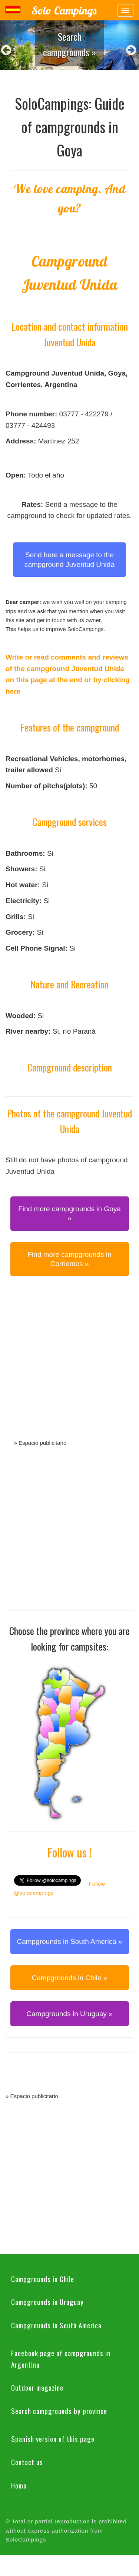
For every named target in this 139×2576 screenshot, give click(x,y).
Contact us (27, 2462)
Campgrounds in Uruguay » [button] (69, 2014)
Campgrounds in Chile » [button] (69, 1978)
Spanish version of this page (53, 2438)
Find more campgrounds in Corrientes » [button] (70, 1259)
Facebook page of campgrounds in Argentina (60, 2358)
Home (19, 2485)
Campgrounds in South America (56, 2325)
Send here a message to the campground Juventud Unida (69, 559)
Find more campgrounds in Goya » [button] (69, 1213)
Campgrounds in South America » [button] (69, 1941)
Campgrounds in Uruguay (47, 2301)
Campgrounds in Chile (42, 2278)
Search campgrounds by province (59, 2410)
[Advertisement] (69, 1366)
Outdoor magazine (37, 2387)
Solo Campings (64, 10)
